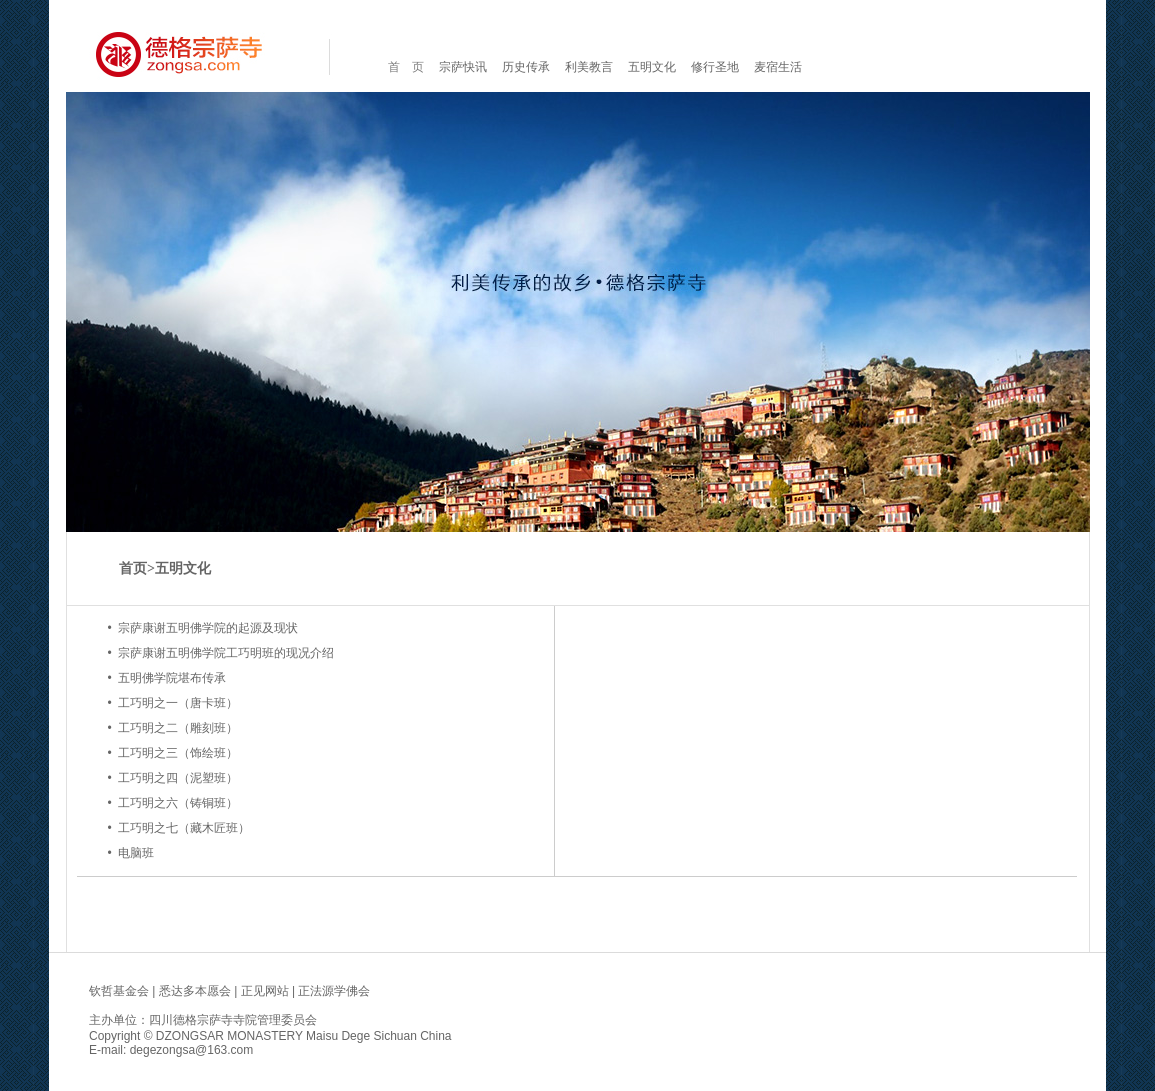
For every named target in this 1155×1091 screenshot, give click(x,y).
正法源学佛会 (334, 991)
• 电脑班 (130, 853)
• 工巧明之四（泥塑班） (172, 778)
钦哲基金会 (119, 991)
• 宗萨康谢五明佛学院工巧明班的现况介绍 (220, 653)
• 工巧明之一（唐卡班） (172, 703)
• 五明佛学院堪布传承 (166, 678)
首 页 (406, 67)
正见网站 (265, 991)
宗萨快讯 (463, 67)
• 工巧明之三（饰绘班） (172, 753)
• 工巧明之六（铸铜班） (172, 803)
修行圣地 (715, 67)
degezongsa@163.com (192, 1050)
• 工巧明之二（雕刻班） (172, 728)
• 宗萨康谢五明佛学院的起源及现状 (202, 628)
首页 (133, 568)
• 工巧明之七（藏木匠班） (178, 828)
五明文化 (652, 67)
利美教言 (589, 67)
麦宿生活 (778, 67)
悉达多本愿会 (195, 991)
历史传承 (526, 67)
